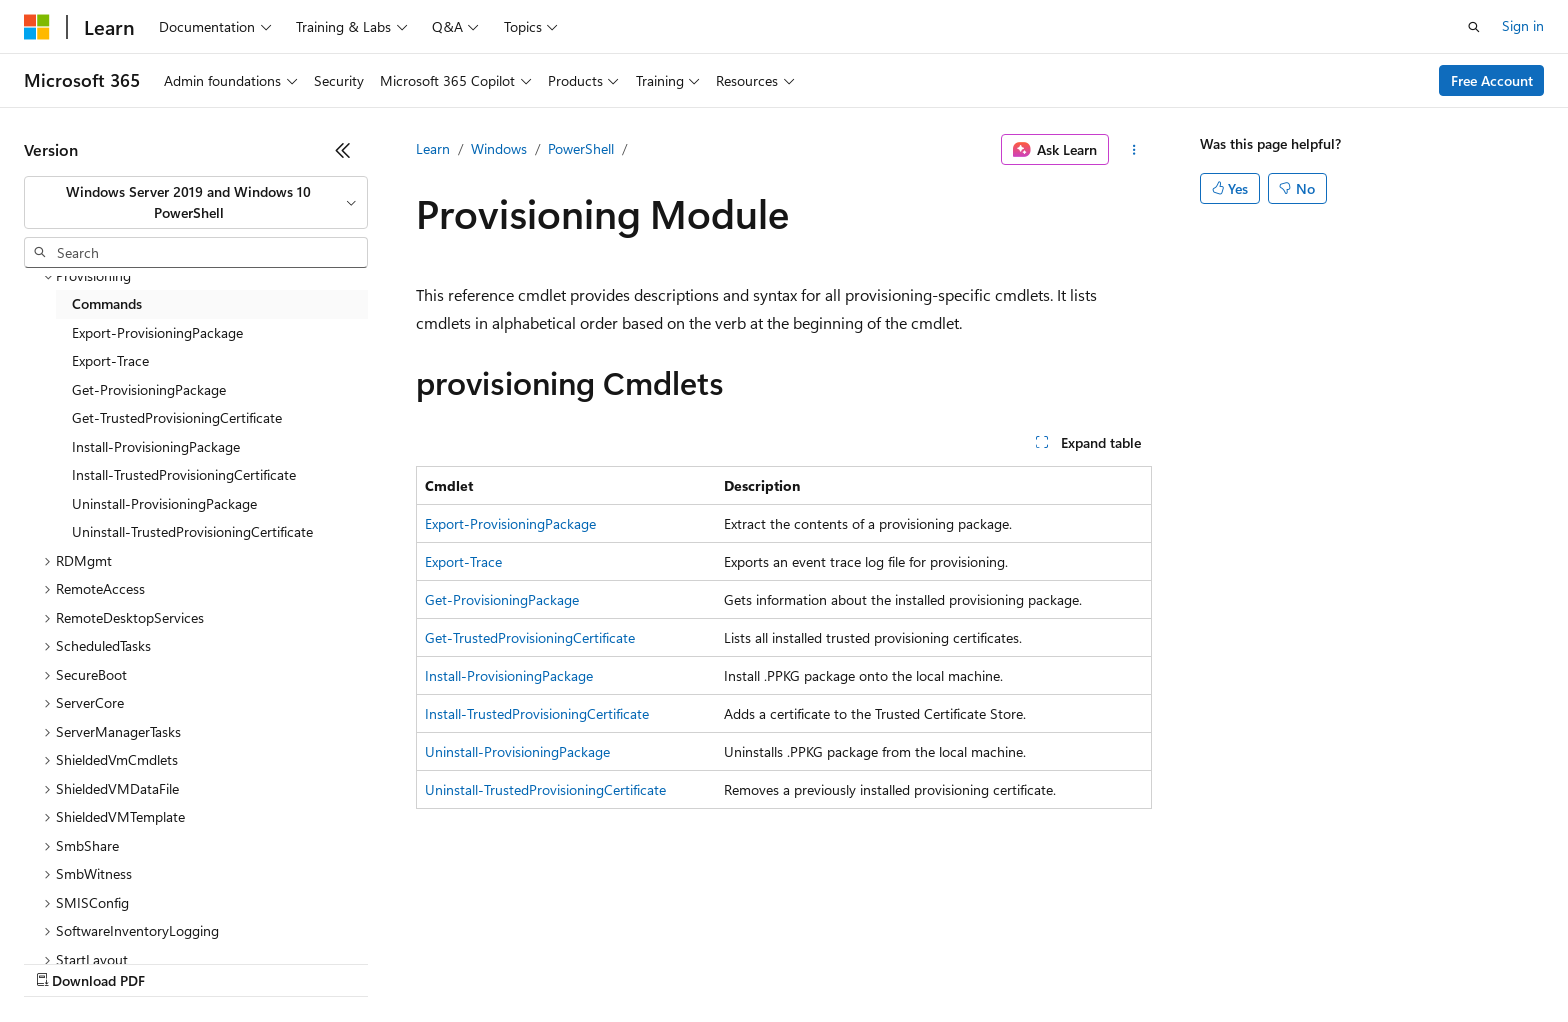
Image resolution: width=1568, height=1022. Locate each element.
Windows (499, 148)
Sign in (1523, 25)
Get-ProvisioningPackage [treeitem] (149, 389)
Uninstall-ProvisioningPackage (517, 751)
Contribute (358, 961)
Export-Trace (463, 561)
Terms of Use (730, 961)
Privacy (437, 961)
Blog (272, 961)
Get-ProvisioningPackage (502, 599)
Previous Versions (181, 961)
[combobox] (196, 202)
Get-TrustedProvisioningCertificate (530, 637)
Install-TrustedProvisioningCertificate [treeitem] (184, 474)
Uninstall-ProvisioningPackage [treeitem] (164, 503)
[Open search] (1474, 27)
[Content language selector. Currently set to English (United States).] (115, 914)
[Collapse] (343, 150)
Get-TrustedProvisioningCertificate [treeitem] (177, 417)
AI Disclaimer (64, 961)
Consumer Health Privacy (574, 961)
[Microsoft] (37, 27)
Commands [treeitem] (107, 303)
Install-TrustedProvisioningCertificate (537, 713)
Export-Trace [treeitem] (110, 360)
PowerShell (581, 148)
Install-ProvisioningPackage (509, 675)
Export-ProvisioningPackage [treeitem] (157, 332)
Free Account (1492, 80)
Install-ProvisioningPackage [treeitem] (156, 446)
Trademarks (829, 961)
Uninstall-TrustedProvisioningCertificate (545, 789)
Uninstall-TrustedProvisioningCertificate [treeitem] (192, 531)
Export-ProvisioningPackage (510, 523)
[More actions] (1134, 150)
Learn (433, 148)
